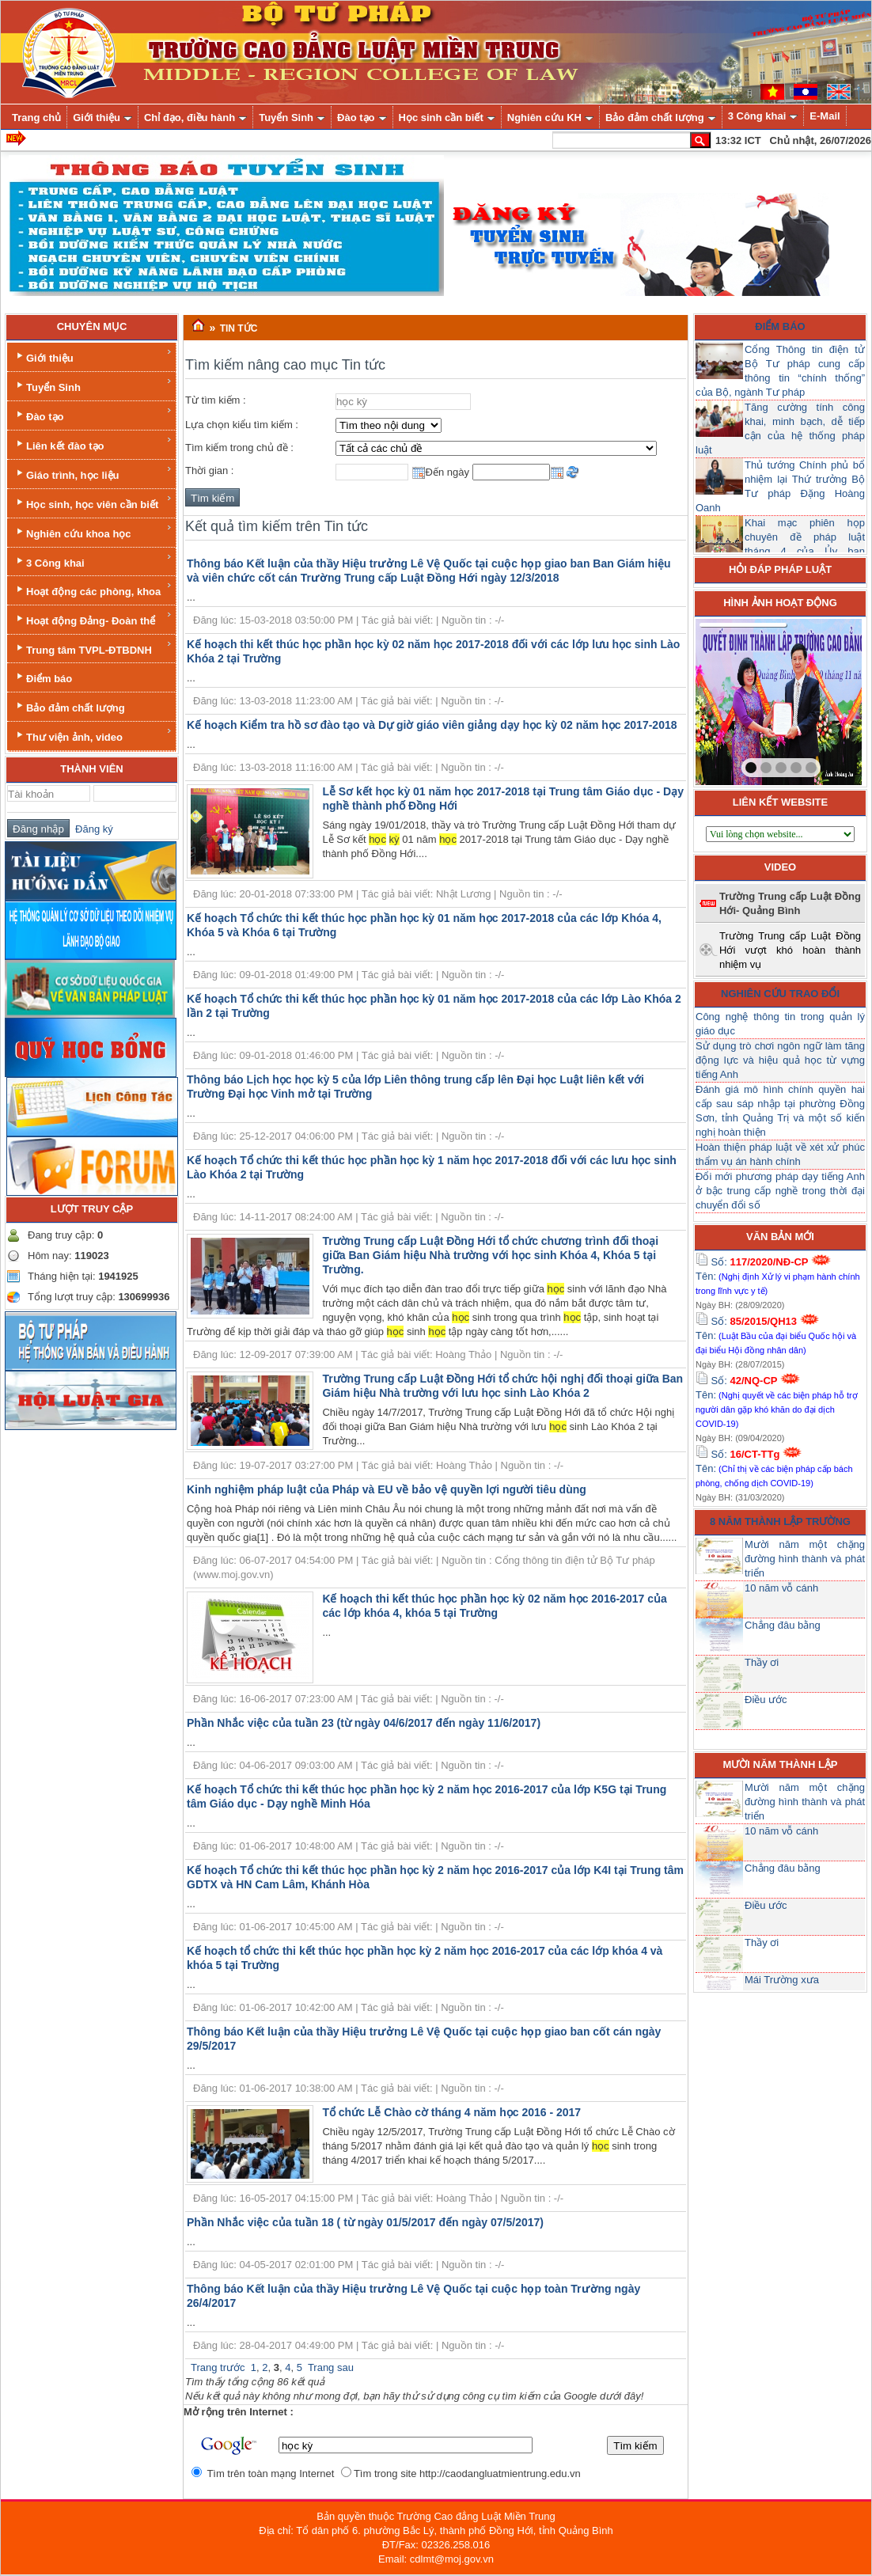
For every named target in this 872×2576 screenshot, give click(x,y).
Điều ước (766, 1699)
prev (739, 698)
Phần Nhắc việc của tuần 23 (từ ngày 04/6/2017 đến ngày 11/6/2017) (363, 1723)
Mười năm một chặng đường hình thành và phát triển (805, 1558)
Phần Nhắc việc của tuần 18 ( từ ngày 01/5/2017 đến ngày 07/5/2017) (365, 2222)
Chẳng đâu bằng (783, 1625)
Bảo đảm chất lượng (69, 706)
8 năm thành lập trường (780, 1521)
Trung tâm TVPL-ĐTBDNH (93, 647)
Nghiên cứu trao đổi (780, 994)
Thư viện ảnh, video (93, 735)
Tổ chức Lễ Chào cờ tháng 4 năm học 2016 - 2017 (451, 2112)
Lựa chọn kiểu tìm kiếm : (241, 425)
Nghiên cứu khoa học (93, 531)
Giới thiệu (93, 355)
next (817, 698)
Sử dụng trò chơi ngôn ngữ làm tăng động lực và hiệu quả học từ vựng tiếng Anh (780, 1060)
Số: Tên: (778, 1276)
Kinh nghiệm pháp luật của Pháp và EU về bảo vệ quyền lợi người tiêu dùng (386, 1489)
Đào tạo (93, 414)
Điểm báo (42, 677)
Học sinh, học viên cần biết (93, 502)
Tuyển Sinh (93, 385)
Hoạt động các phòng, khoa (93, 589)
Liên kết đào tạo (93, 443)
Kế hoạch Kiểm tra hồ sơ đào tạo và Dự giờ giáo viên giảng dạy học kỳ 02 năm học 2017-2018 (432, 725)
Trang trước (218, 2367)
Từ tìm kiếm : (215, 400)
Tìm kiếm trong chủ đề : (239, 447)
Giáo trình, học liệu (93, 473)
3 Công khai (93, 560)
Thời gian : (209, 470)
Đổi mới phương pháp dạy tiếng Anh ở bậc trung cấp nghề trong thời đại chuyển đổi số (780, 1190)
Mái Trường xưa (782, 1980)
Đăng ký (91, 829)
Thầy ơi (762, 1662)
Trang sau (331, 2367)
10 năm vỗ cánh (781, 1588)
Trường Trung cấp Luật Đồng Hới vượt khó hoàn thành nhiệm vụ (790, 950)
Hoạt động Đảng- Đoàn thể (93, 618)
